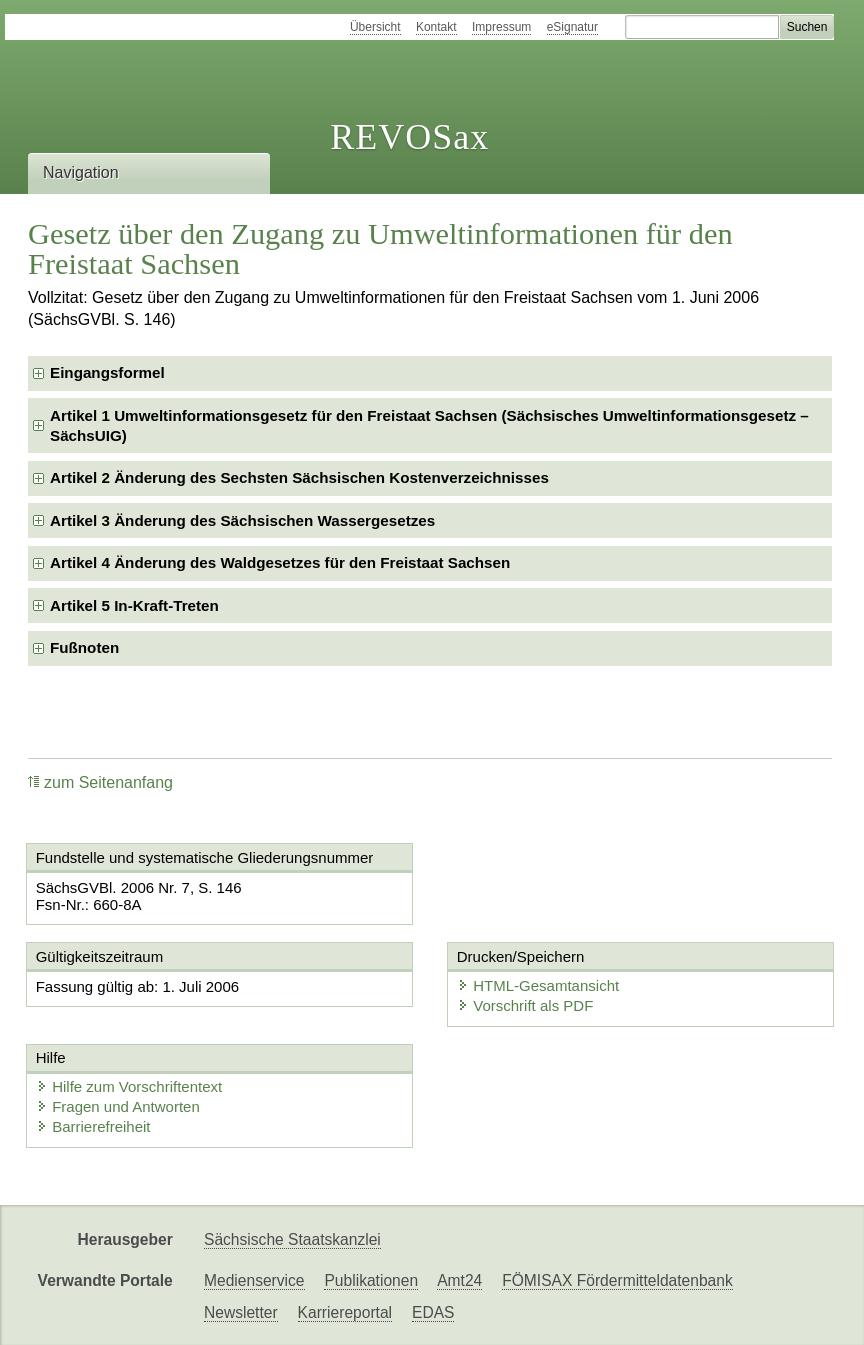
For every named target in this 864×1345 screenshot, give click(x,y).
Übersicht (375, 27)
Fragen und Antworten (118, 1106)
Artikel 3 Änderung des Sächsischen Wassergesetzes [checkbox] (242, 520)
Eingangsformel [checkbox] (107, 372)
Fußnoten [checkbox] (84, 647)
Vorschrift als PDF (525, 1005)
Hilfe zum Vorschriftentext (129, 1086)
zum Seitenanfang (100, 782)
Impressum (501, 27)
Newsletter (241, 1312)
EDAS (433, 1312)
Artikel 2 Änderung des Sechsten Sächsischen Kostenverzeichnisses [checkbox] (299, 477)
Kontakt (436, 27)
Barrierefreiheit (93, 1126)
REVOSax (409, 137)
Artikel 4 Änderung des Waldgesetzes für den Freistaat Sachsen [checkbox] (280, 562)
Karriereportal (345, 1312)
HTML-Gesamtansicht (538, 985)
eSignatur (572, 27)
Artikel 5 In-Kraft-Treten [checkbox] (134, 605)
